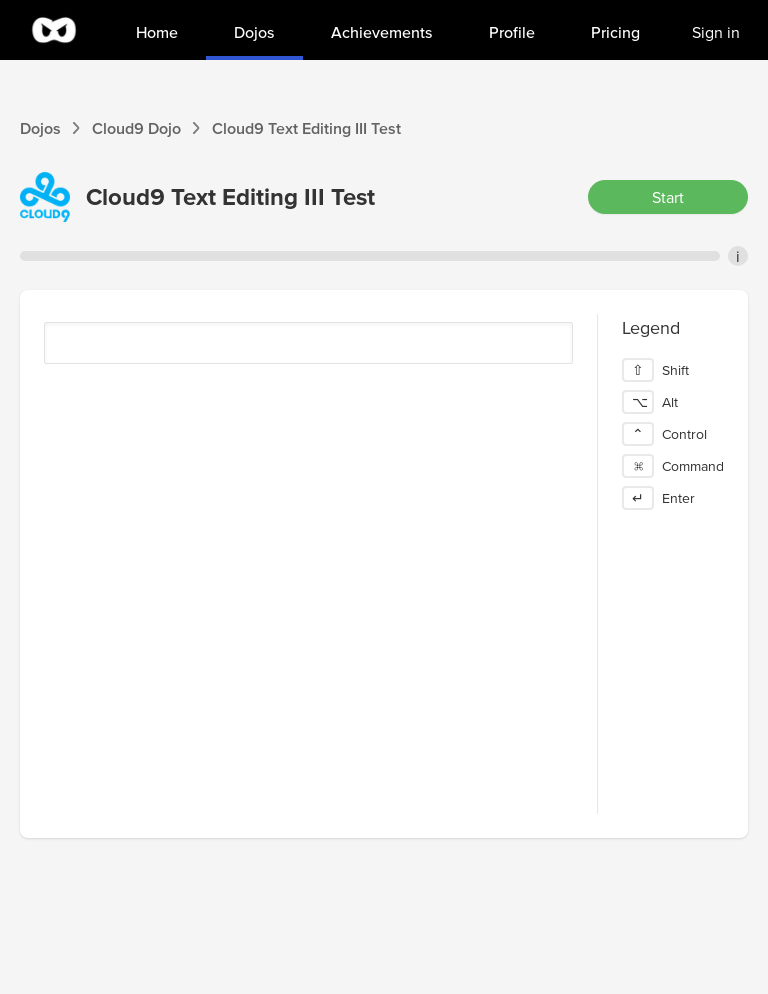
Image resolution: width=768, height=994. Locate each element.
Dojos (40, 128)
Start (668, 197)
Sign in (716, 32)
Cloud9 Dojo (136, 128)
